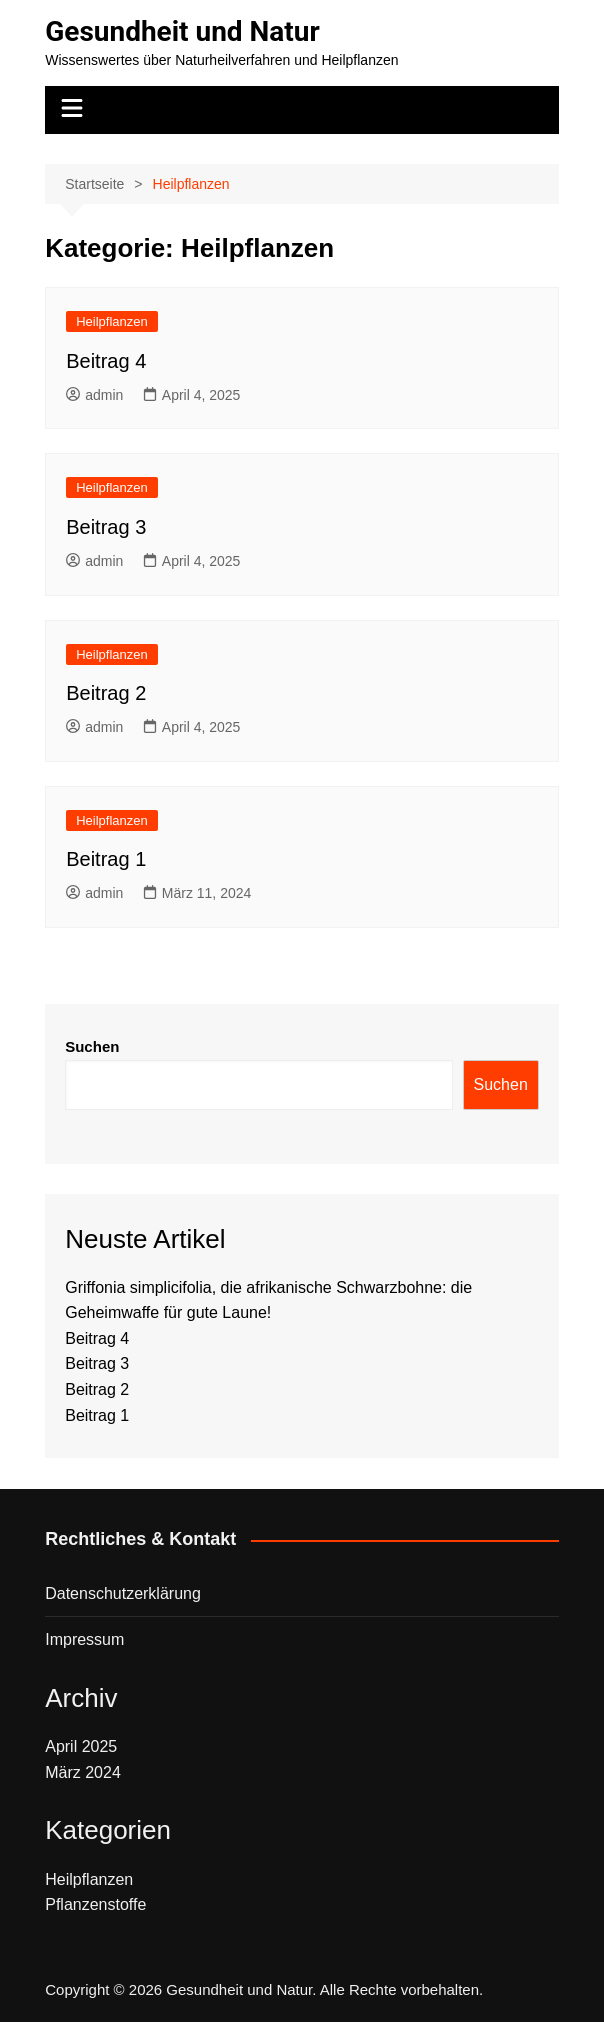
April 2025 (81, 1746)
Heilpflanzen (112, 321)
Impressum (84, 1639)
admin (94, 395)
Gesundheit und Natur (182, 31)
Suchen (92, 1046)
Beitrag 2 (106, 693)
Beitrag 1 (106, 859)
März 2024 (83, 1772)
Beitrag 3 (106, 527)
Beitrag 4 (106, 361)
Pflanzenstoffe (95, 1904)
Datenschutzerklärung (123, 1593)
